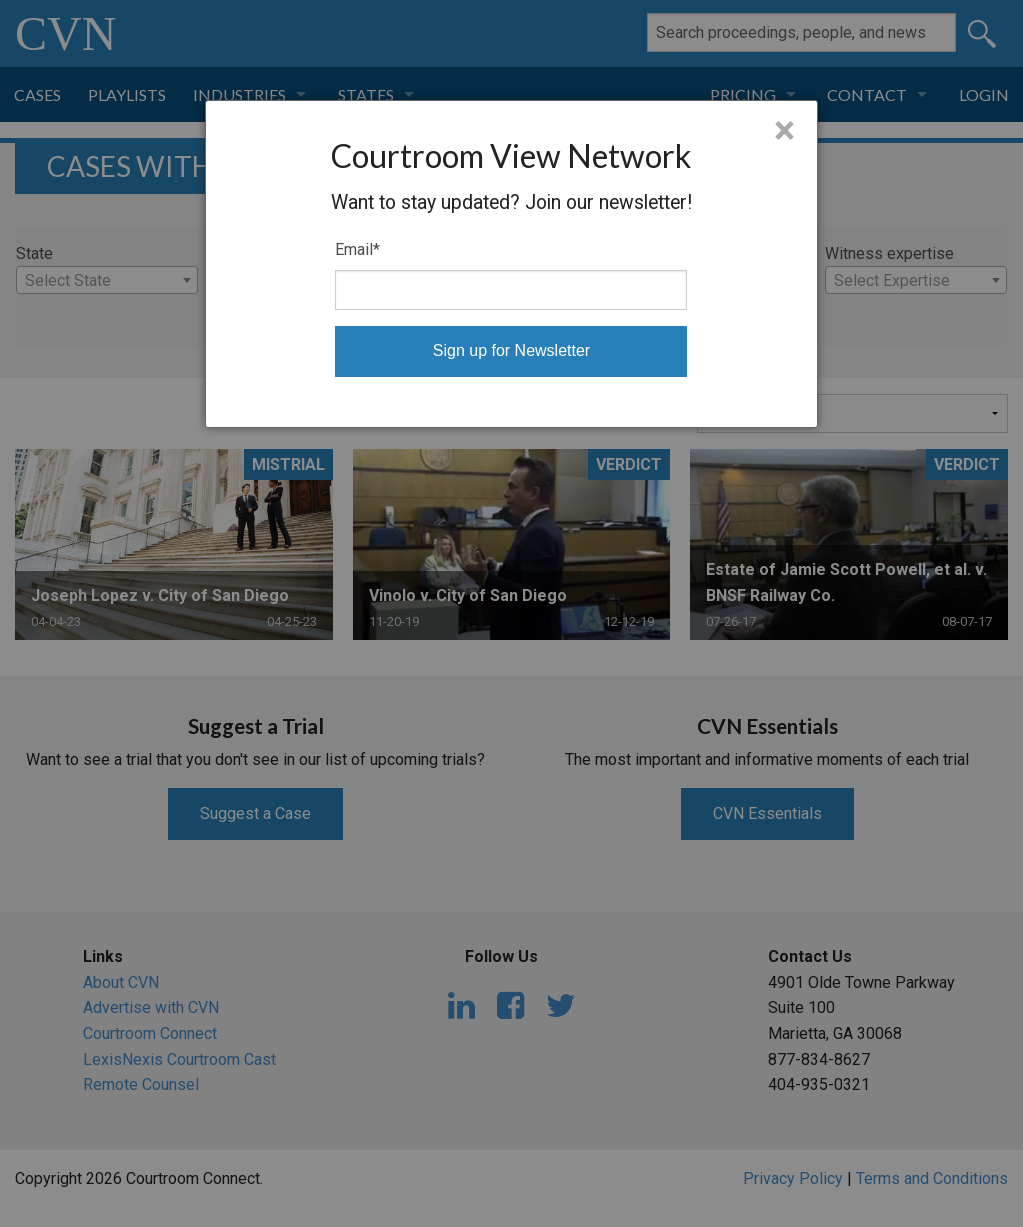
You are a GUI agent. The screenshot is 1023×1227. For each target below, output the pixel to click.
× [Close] (784, 131)
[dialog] (512, 264)
